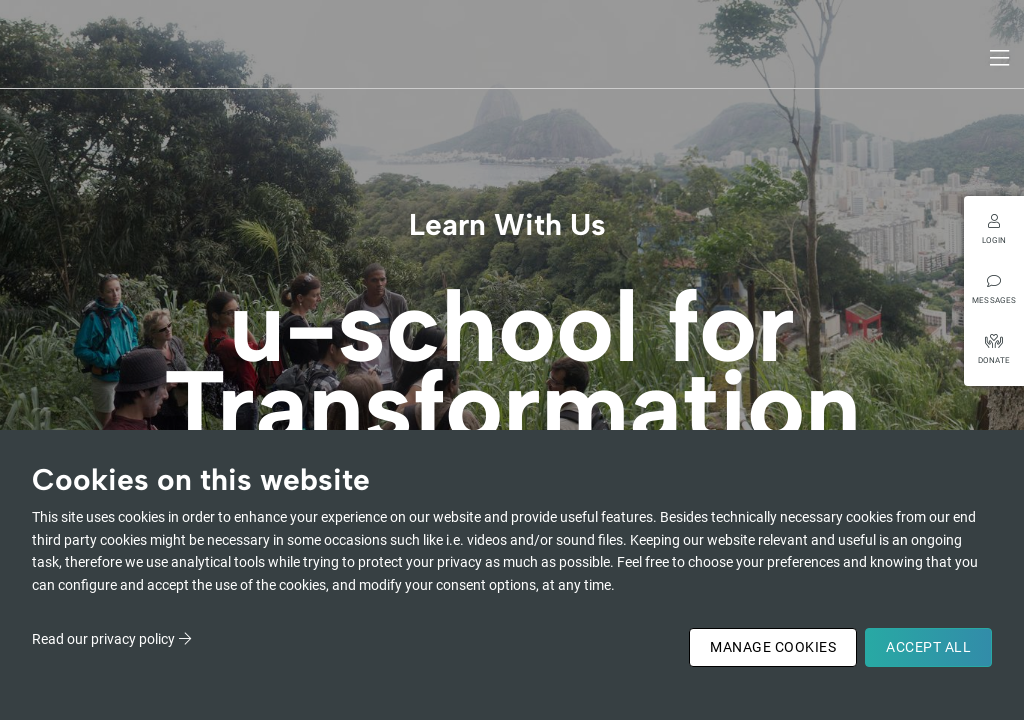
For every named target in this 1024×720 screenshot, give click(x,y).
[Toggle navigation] (1001, 58)
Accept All (928, 647)
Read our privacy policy (103, 639)
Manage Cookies (773, 647)
